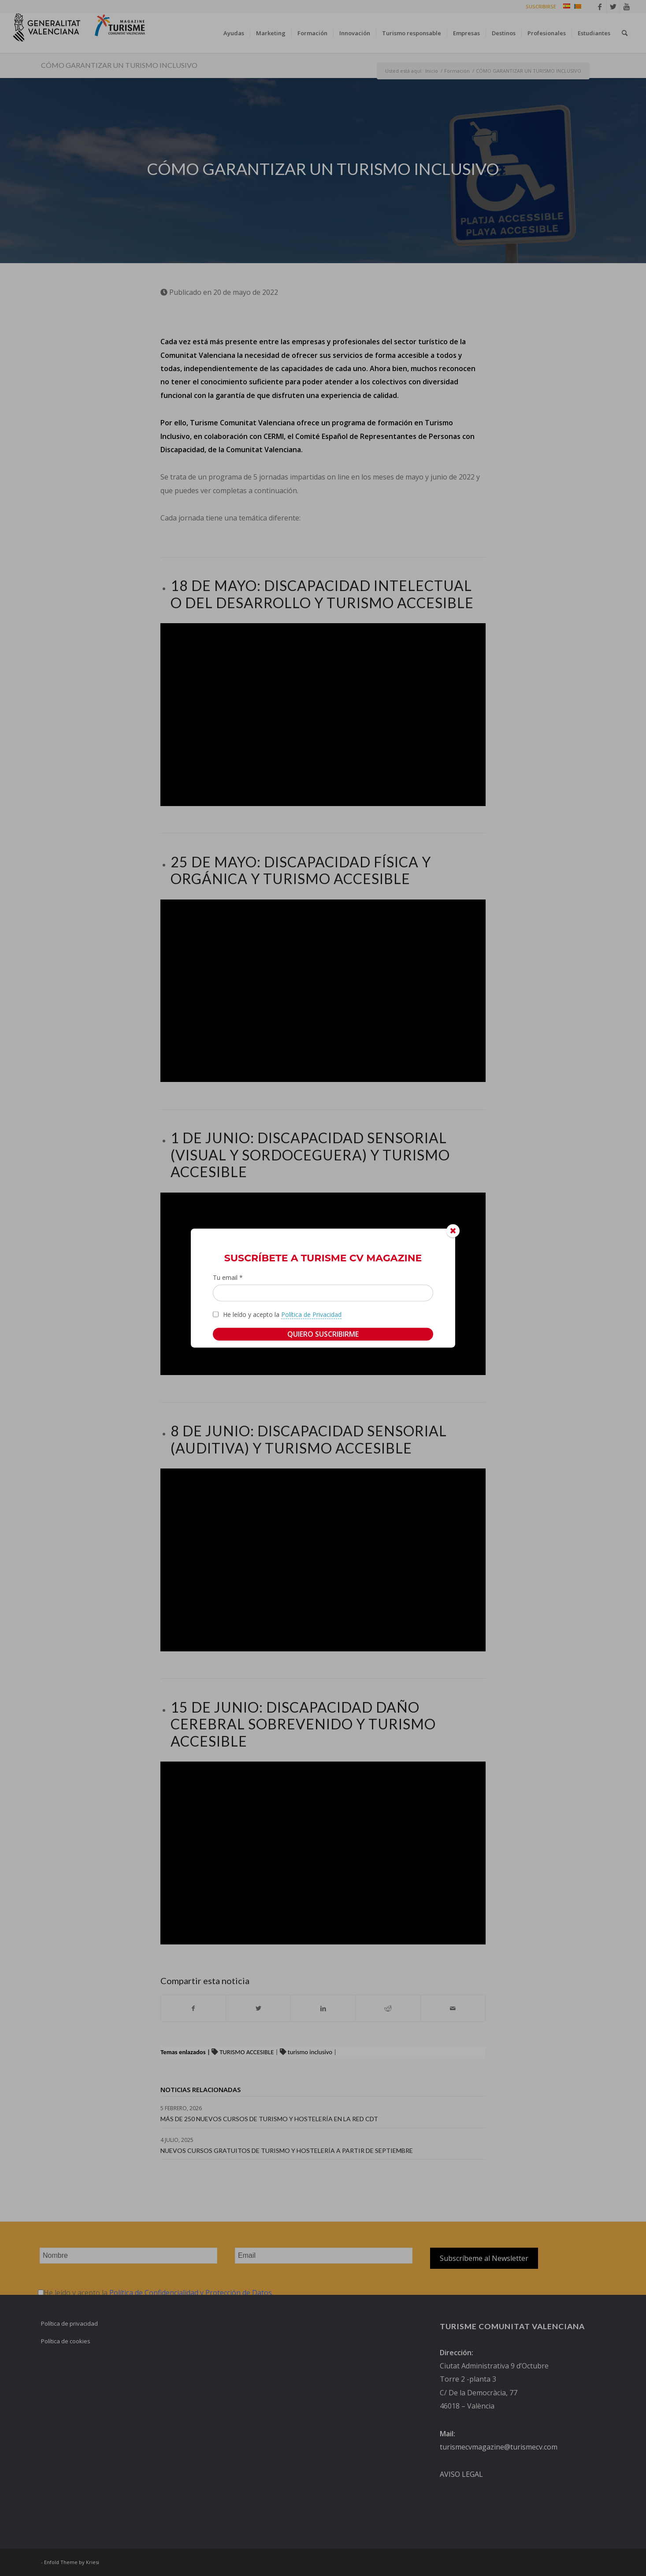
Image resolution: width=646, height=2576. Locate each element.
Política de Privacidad (311, 1314)
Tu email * (228, 1277)
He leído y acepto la (282, 1314)
